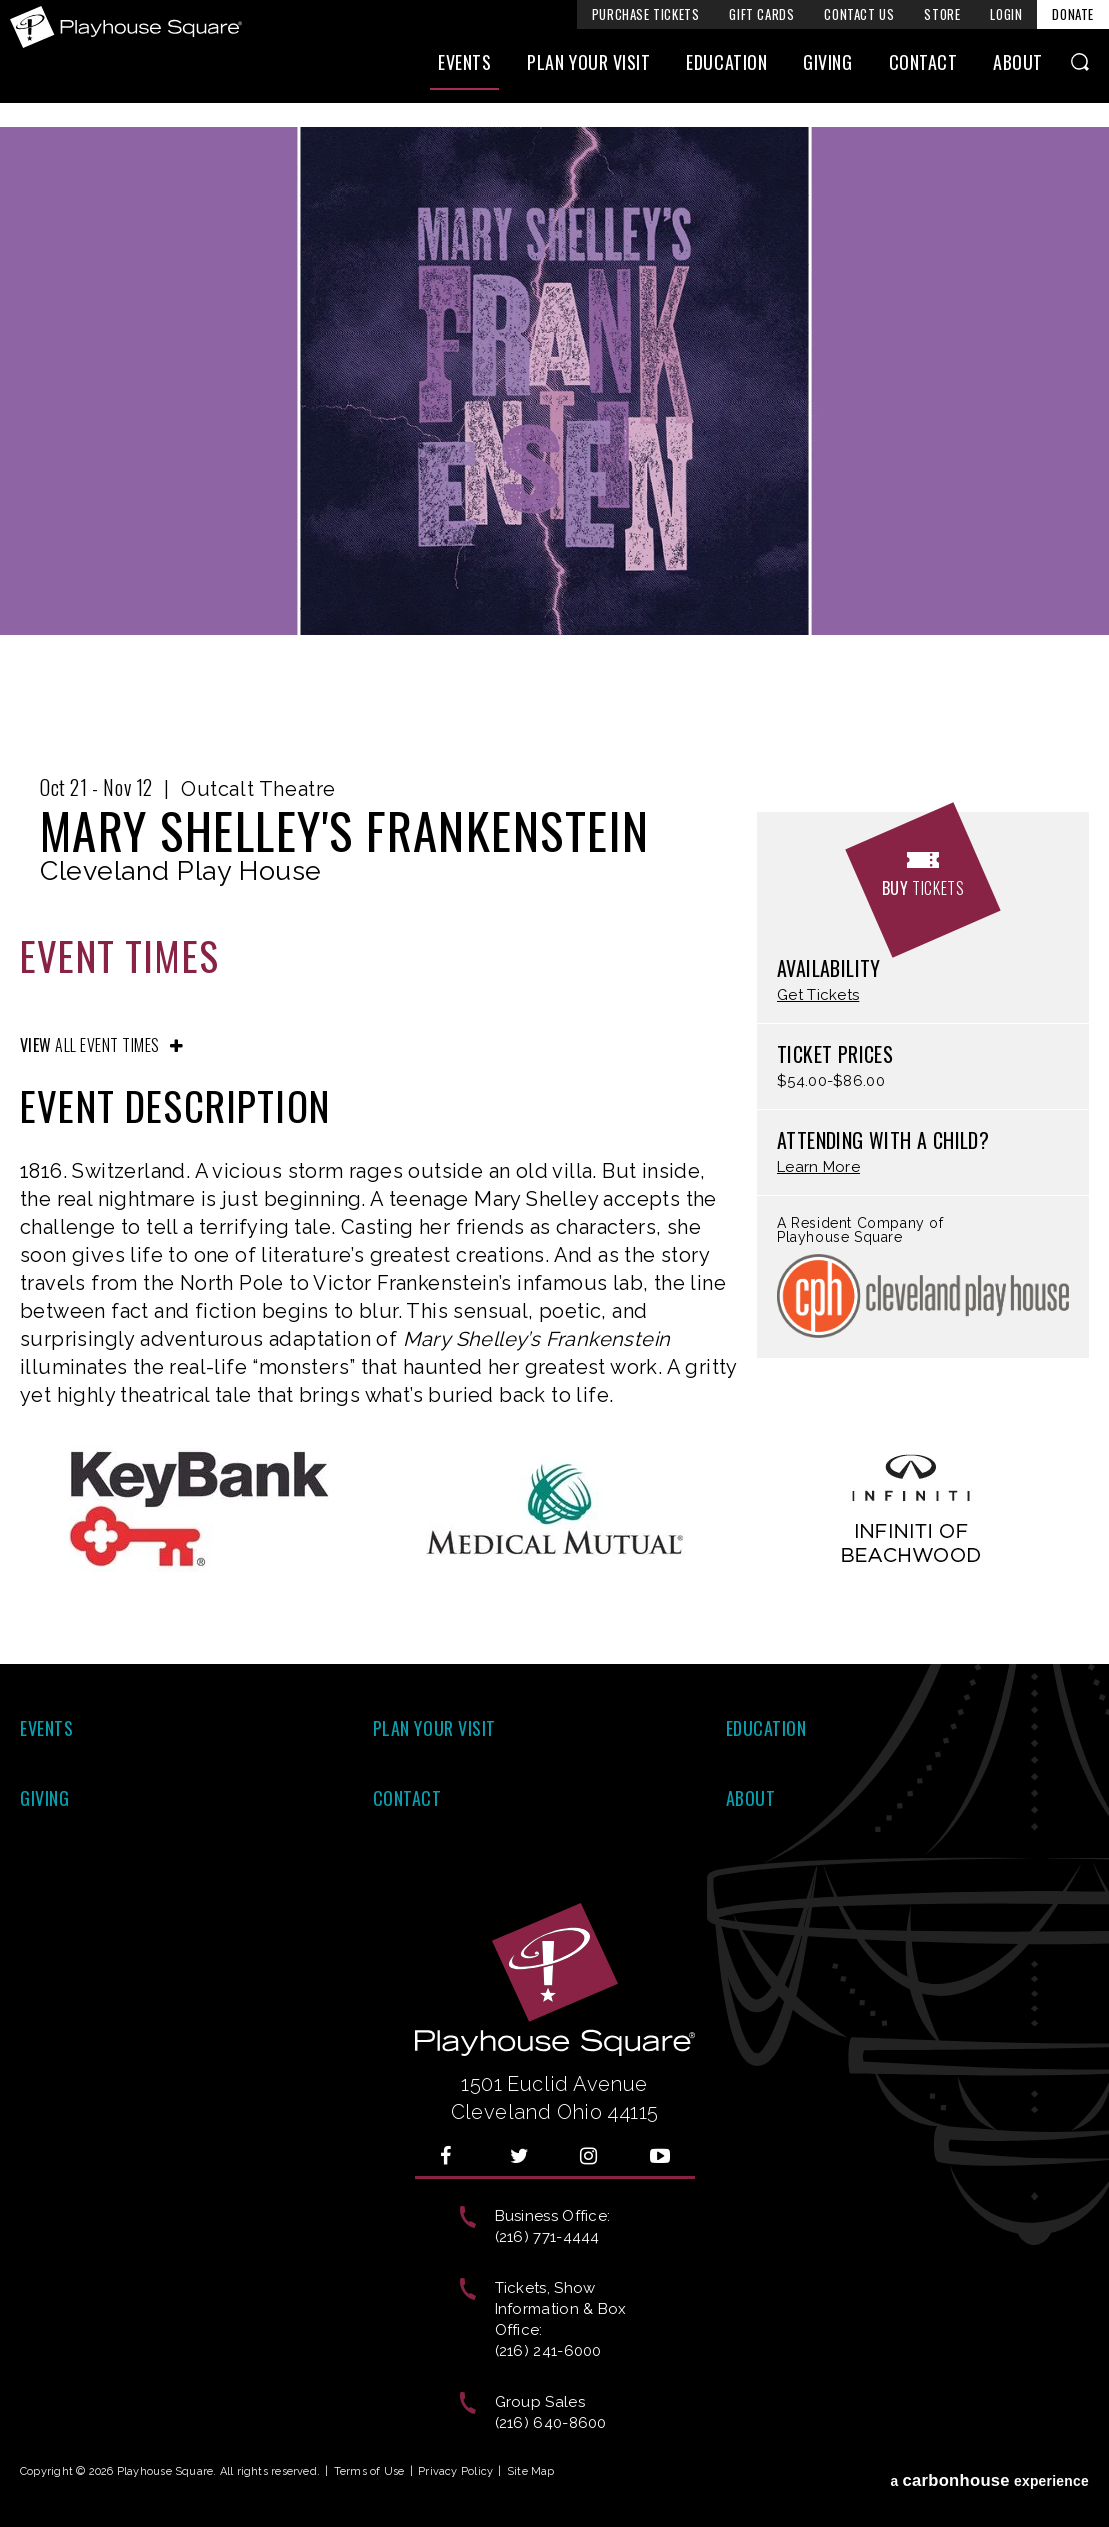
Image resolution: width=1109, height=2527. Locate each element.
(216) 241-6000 (548, 2351)
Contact (923, 67)
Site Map (531, 2471)
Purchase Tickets (646, 14)
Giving (827, 67)
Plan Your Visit (588, 67)
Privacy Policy (455, 2471)
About (1018, 67)
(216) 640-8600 (551, 2423)
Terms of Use (369, 2471)
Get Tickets (818, 995)
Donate (1073, 14)
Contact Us (859, 14)
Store (942, 14)
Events (464, 67)
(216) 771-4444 (547, 2237)
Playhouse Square (128, 26)
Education (726, 67)
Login (1006, 14)
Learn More (818, 1167)
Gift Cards (761, 14)
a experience (989, 2475)
